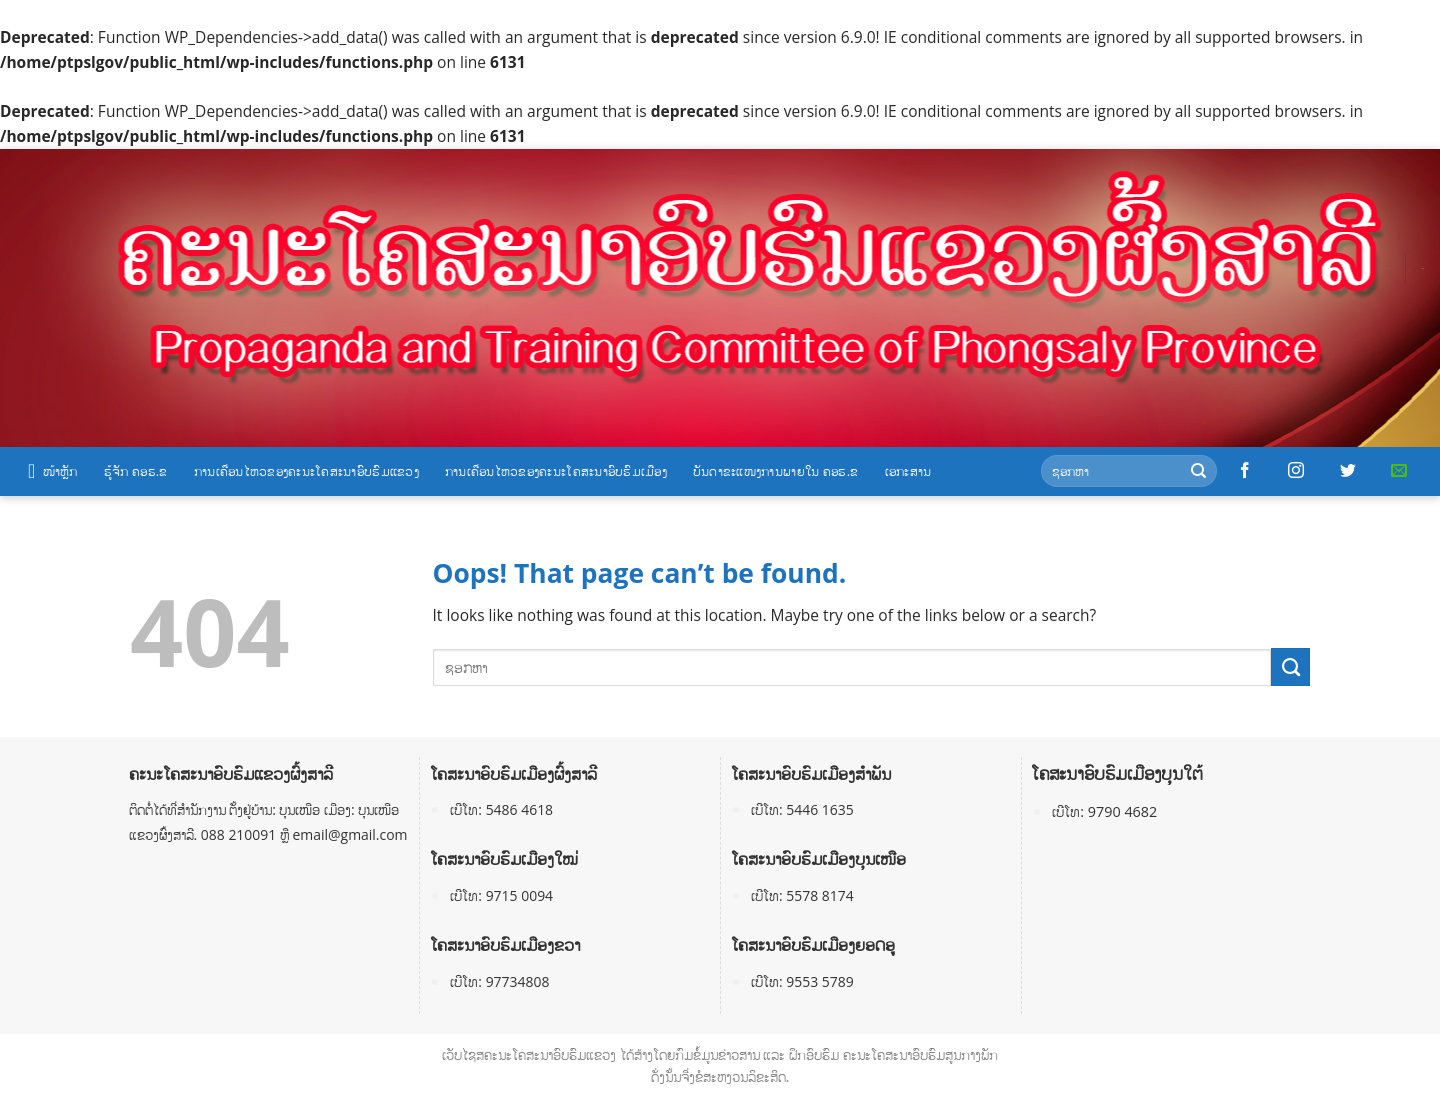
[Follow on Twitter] (1348, 471)
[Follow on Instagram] (1296, 471)
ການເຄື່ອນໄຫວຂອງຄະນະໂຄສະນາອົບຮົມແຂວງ (306, 471)
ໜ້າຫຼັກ (53, 471)
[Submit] (1198, 471)
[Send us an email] (1399, 471)
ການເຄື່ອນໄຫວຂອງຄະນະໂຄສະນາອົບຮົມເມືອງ (556, 471)
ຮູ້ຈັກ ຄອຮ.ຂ (136, 471)
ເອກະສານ (908, 471)
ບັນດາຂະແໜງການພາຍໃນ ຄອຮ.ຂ (776, 471)
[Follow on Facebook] (1245, 471)
